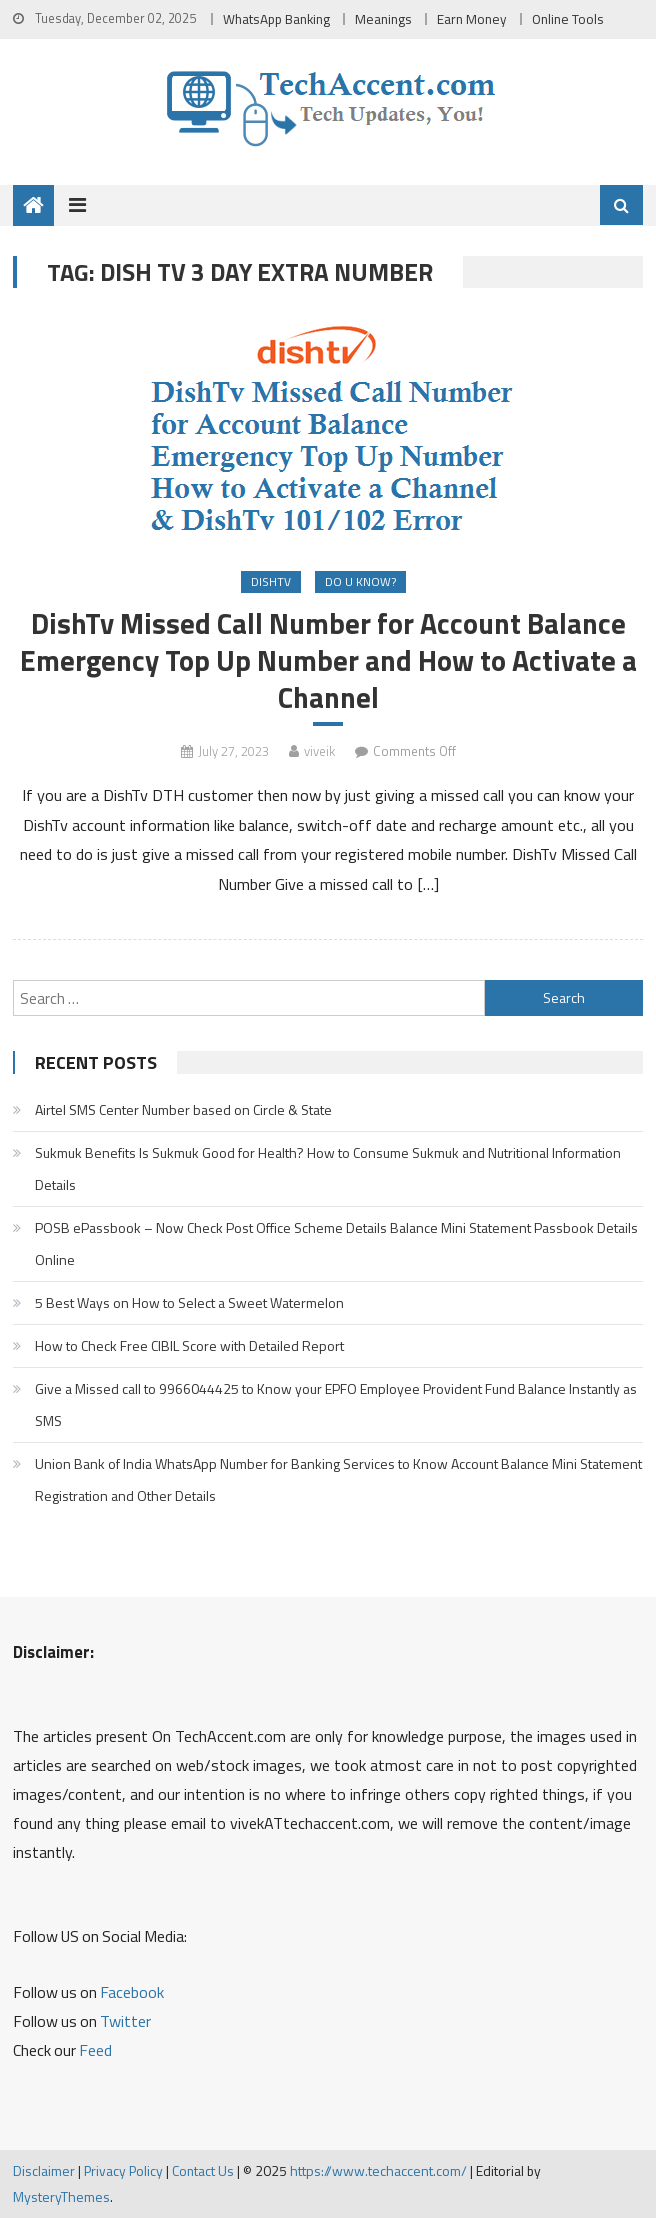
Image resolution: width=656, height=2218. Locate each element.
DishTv (271, 581)
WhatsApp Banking (276, 19)
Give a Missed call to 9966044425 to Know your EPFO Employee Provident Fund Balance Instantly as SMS (336, 1404)
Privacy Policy (123, 2170)
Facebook (132, 1992)
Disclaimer (44, 2170)
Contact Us (203, 2170)
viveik (319, 751)
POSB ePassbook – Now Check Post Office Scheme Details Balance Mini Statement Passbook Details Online (336, 1243)
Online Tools (568, 19)
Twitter (125, 2021)
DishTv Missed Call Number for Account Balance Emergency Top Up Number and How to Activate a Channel (328, 660)
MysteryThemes (61, 2196)
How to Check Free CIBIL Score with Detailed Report (189, 1345)
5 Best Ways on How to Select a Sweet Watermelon (189, 1302)
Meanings (383, 19)
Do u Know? (360, 581)
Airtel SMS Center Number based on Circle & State (183, 1109)
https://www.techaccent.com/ (378, 2170)
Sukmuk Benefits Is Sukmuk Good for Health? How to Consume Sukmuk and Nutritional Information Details (328, 1168)
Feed (95, 2050)
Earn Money (472, 19)
